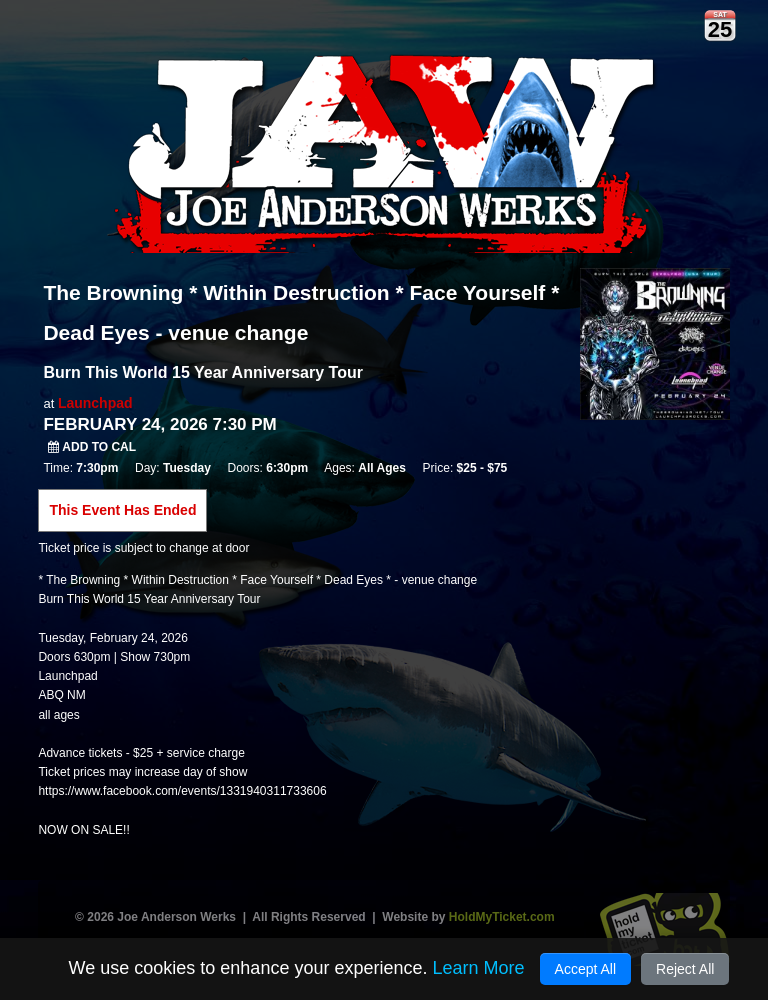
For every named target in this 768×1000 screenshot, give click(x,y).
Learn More (478, 968)
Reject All (685, 969)
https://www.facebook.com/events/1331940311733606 (182, 791)
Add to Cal (92, 447)
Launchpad (95, 403)
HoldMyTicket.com (502, 917)
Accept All (585, 969)
